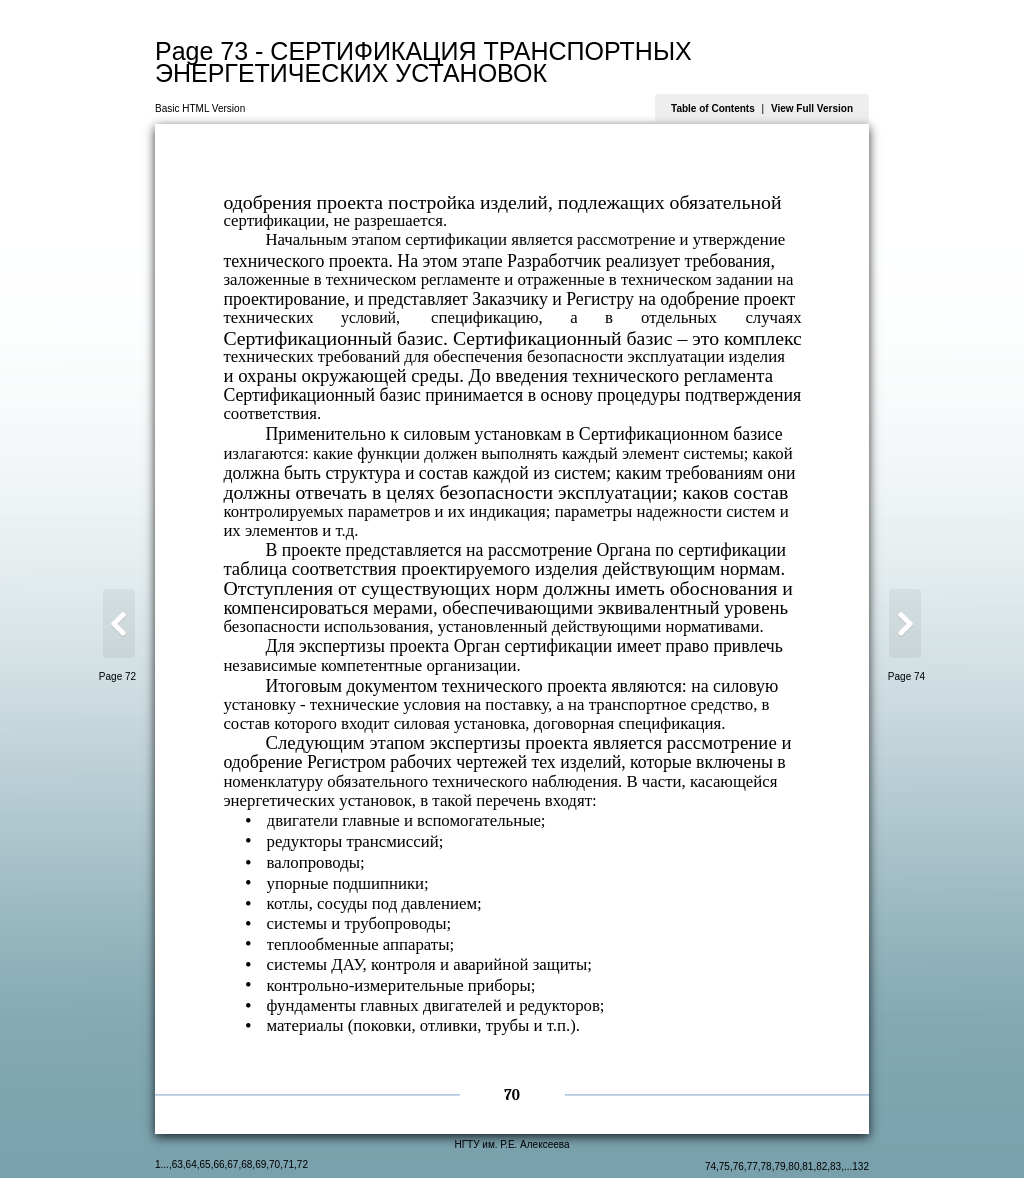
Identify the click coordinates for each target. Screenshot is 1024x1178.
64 (191, 1164)
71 (288, 1164)
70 (274, 1164)
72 (302, 1164)
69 (260, 1164)
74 (710, 1166)
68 (246, 1164)
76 (738, 1166)
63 (177, 1164)
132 (860, 1166)
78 (766, 1166)
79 (779, 1166)
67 (232, 1164)
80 (793, 1166)
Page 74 (906, 676)
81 (807, 1166)
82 (821, 1166)
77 (752, 1166)
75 (724, 1166)
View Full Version (812, 108)
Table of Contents (713, 108)
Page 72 (117, 676)
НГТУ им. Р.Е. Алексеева (511, 1144)
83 (835, 1166)
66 (218, 1164)
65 (205, 1164)
